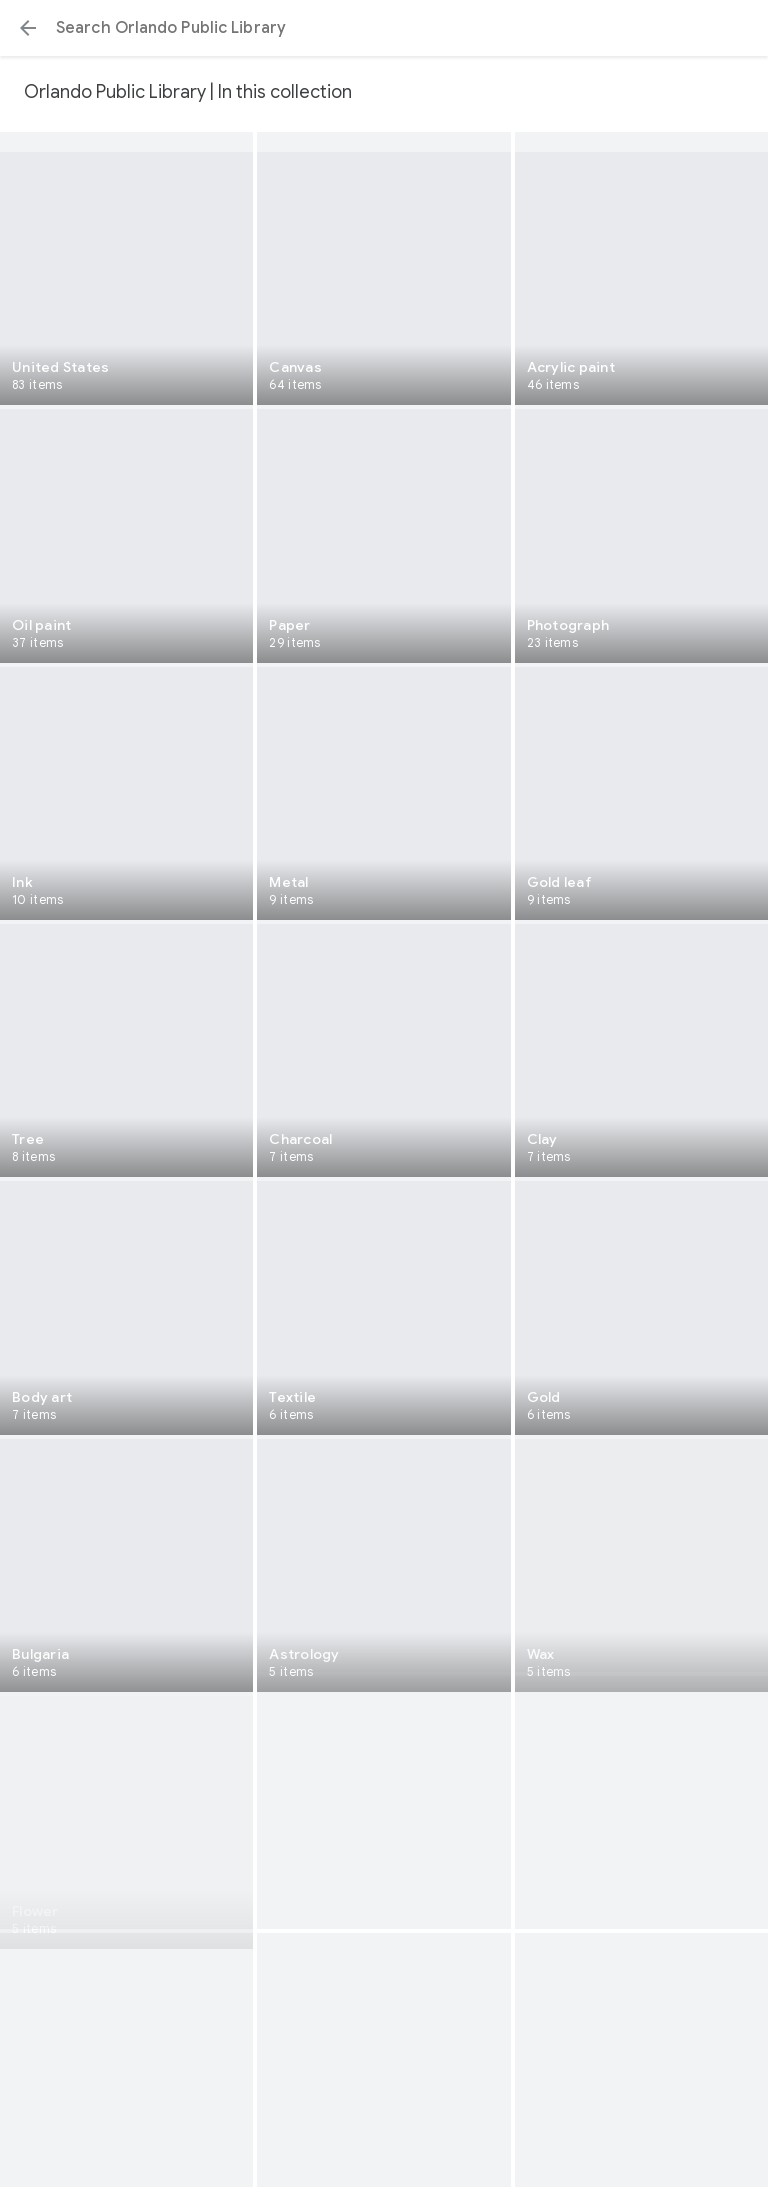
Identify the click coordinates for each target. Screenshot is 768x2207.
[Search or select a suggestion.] (384, 28)
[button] (28, 28)
